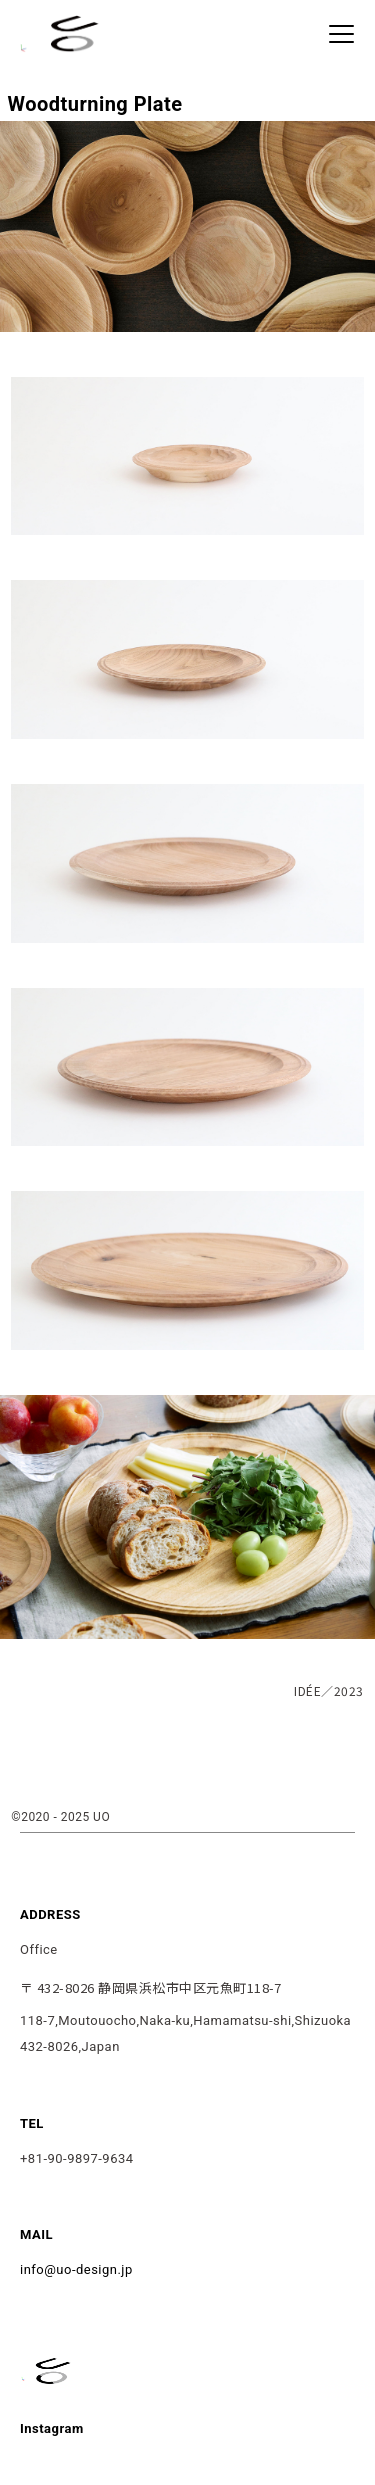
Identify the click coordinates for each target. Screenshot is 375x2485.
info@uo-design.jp (76, 2269)
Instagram (52, 2428)
